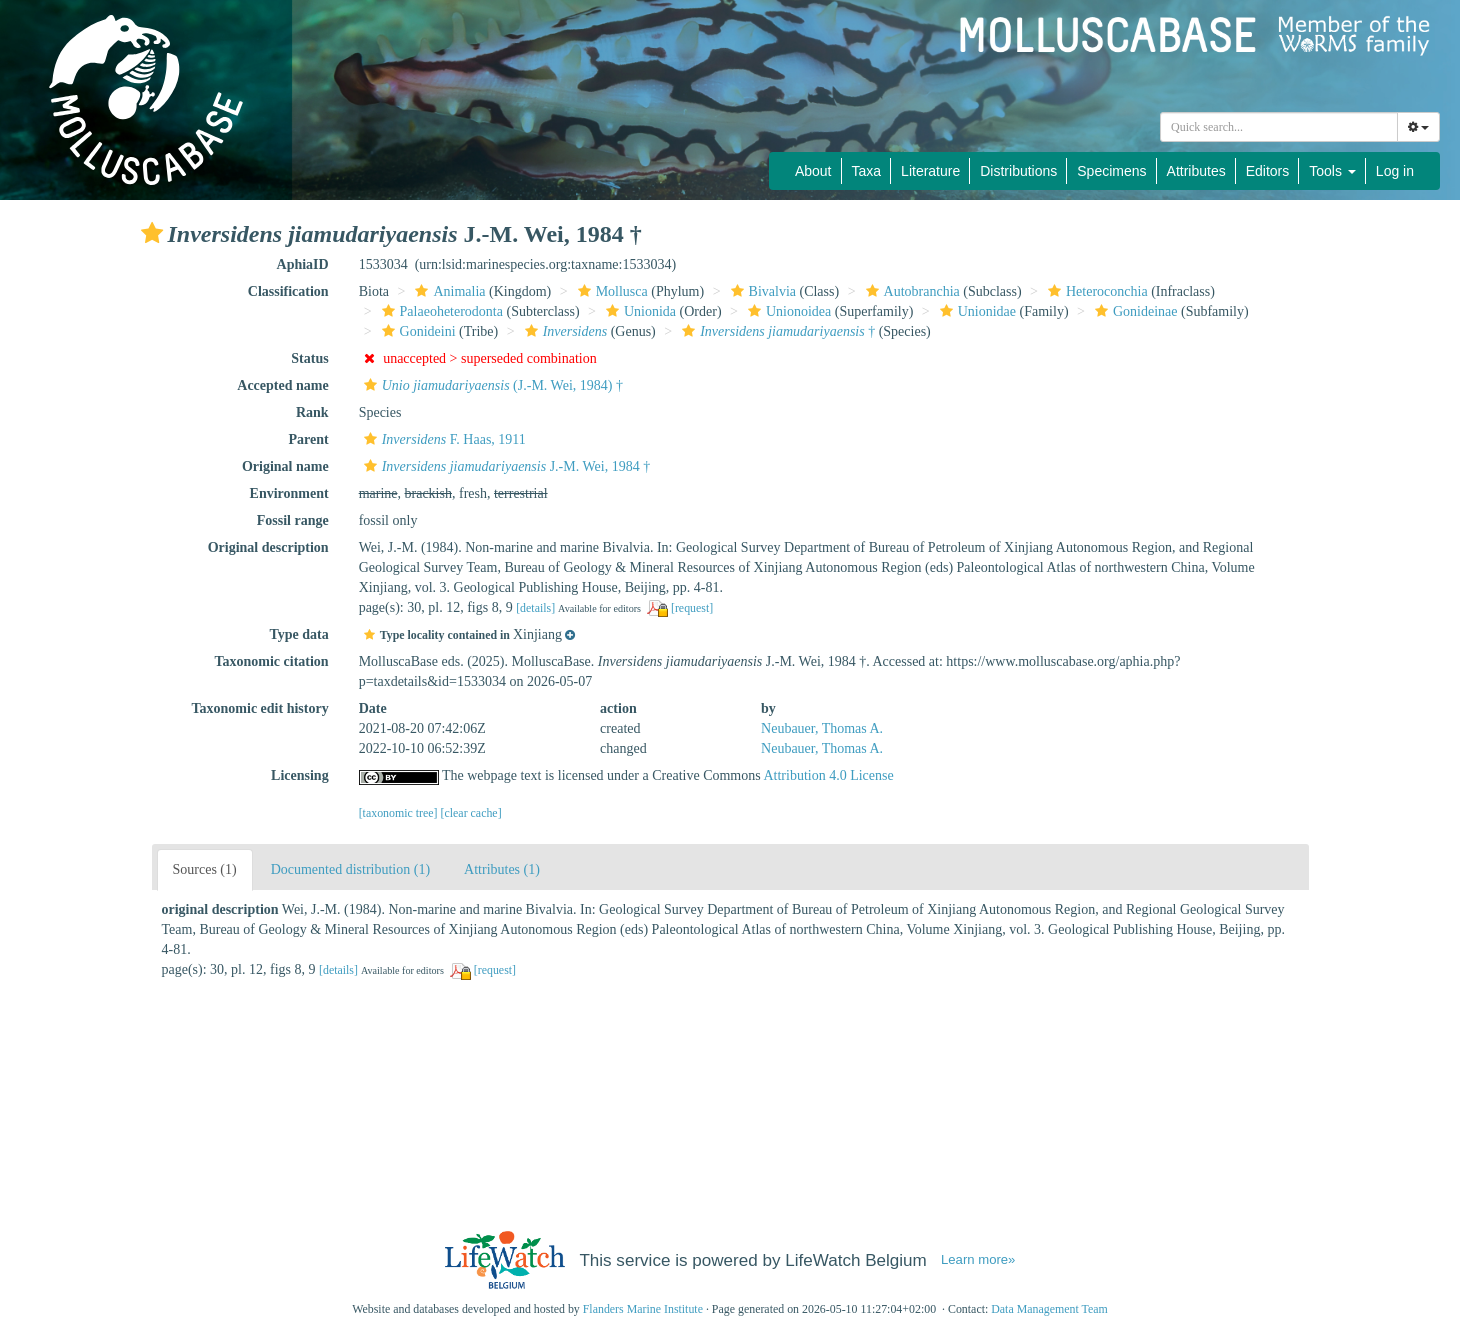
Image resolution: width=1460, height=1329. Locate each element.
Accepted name (282, 385)
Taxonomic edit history (260, 708)
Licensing (300, 775)
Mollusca (610, 291)
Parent (308, 439)
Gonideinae (1134, 311)
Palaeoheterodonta (440, 311)
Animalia (447, 291)
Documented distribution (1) (350, 869)
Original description (268, 547)
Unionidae (975, 311)
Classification (288, 291)
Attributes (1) (502, 869)
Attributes (1196, 171)
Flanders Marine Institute (643, 1309)
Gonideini (416, 331)
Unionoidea (787, 311)
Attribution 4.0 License (828, 775)
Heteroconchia (1095, 291)
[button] (152, 233)
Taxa (867, 171)
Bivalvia (761, 291)
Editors (1268, 171)
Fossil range (293, 520)
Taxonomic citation (271, 661)
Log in (1395, 171)
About (813, 171)
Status (309, 358)
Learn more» (978, 1259)
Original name (285, 466)
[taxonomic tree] (398, 813)
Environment (289, 493)
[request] (692, 608)
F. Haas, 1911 (442, 439)
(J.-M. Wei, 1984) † (491, 385)
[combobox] (1279, 127)
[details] (535, 608)
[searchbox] (1279, 127)
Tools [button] (1332, 171)
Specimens (1111, 171)
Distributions (1018, 171)
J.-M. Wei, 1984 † (505, 466)
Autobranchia (910, 291)
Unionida (638, 311)
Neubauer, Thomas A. (822, 728)
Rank (312, 412)
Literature (930, 171)
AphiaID (303, 264)
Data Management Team (1049, 1309)
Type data (298, 634)
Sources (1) (205, 869)
